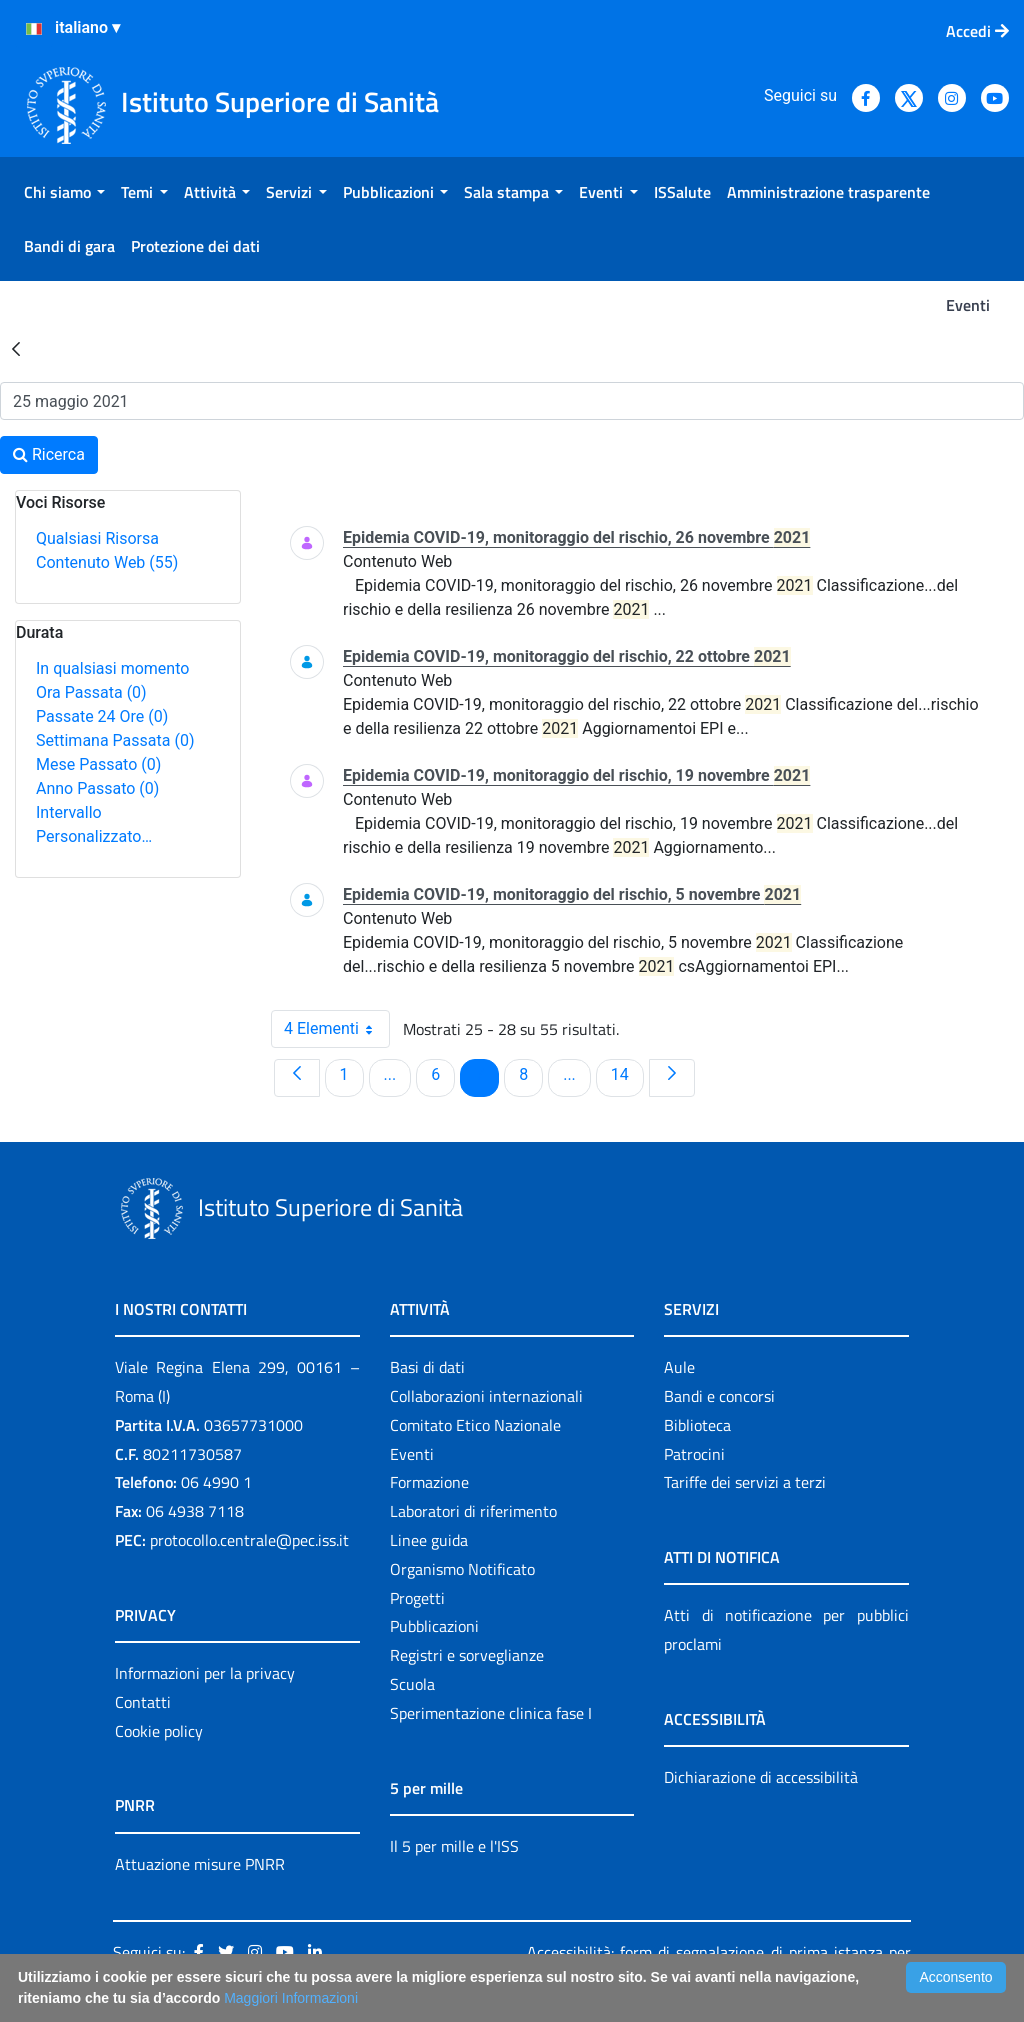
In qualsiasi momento (112, 668)
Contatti (143, 1702)
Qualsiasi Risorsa (97, 538)
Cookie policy (159, 1731)
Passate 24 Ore (102, 716)
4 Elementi (337, 1029)
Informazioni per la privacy (205, 1673)
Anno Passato (97, 788)
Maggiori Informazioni (291, 1998)
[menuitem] (64, 192)
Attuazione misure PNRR (200, 1864)
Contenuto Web (107, 562)
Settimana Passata (115, 740)
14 (627, 1074)
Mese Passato (98, 764)
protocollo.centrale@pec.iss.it (249, 1540)
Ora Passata (91, 692)
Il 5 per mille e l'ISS (454, 1846)
